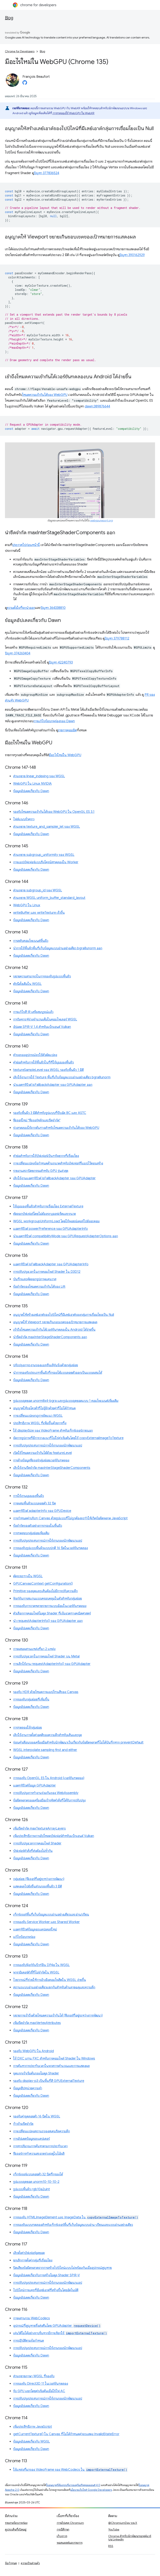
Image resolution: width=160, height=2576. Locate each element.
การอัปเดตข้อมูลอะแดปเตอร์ (31, 2139)
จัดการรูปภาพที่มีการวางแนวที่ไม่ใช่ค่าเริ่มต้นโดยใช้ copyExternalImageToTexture (68, 1438)
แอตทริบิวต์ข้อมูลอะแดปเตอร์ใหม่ (35, 1929)
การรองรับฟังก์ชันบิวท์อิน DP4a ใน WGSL (41, 1965)
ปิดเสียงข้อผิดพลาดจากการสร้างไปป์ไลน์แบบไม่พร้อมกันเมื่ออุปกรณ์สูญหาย (62, 2268)
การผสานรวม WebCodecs (31, 2318)
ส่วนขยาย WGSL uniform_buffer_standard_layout (49, 898)
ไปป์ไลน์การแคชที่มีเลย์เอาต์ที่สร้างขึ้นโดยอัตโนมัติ (45, 2290)
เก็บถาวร (62, 2536)
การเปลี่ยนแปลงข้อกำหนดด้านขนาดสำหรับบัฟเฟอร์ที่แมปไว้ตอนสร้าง (58, 1163)
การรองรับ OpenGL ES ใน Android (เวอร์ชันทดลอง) (48, 1778)
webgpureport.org (101, 520)
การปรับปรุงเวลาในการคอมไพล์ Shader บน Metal (46, 1656)
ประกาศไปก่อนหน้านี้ (26, 545)
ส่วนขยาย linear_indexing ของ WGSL (39, 776)
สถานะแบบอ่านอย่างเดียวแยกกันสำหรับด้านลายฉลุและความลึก (54, 1987)
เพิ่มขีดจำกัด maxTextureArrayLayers (39, 1828)
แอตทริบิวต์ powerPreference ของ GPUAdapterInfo (50, 1229)
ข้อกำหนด (11, 2563)
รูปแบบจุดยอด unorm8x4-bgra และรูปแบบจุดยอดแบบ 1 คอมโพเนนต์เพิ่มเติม (65, 1401)
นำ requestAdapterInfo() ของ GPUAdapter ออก (48, 1621)
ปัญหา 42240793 (61, 662)
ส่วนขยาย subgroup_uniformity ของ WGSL (43, 855)
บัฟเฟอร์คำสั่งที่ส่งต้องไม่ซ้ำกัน (33, 1851)
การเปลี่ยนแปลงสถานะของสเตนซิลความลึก (41, 2131)
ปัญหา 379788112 (117, 638)
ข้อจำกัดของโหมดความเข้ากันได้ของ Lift (39, 1287)
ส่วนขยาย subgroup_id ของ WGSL (37, 890)
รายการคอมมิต (67, 730)
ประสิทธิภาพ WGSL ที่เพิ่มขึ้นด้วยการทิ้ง (39, 1423)
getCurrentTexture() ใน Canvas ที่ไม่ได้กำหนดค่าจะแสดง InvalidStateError (66, 2434)
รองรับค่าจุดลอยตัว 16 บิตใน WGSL (36, 2116)
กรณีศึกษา (63, 2529)
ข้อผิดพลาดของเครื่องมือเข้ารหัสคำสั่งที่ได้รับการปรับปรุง (49, 1800)
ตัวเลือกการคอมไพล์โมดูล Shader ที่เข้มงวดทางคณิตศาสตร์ (52, 1613)
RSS (110, 2546)
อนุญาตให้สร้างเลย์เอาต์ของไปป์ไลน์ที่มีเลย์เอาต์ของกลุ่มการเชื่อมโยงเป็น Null (63, 1315)
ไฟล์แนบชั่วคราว (23, 819)
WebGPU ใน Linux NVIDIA (32, 784)
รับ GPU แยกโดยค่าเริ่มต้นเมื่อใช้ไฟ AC (39, 2391)
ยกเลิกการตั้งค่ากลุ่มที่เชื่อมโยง (32, 2260)
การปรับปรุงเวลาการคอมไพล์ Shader (37, 1843)
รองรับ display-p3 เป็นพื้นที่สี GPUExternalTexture (48, 2081)
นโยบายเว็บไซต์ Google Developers (91, 2490)
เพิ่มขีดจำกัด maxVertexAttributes (37, 2023)
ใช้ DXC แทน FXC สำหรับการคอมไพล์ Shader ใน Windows (54, 2058)
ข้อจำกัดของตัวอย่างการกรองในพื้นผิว (37, 1526)
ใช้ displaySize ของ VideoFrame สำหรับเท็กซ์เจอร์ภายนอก (53, 1431)
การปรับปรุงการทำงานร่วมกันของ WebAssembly (45, 1793)
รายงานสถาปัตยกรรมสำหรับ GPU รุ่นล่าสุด (40, 1171)
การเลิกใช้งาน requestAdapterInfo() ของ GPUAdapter (52, 1664)
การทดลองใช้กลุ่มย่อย (27, 1728)
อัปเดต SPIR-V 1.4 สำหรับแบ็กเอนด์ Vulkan (42, 1027)
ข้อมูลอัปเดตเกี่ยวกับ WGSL (31, 2441)
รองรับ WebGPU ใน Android (33, 2051)
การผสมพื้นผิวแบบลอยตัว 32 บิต (34, 1503)
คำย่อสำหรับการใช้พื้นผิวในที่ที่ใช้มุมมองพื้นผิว (43, 1062)
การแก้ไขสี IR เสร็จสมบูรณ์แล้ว (33, 1012)
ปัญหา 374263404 (17, 653)
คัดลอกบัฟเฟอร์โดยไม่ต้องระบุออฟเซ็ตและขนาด (44, 1214)
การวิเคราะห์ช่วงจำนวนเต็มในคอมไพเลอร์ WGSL (45, 1019)
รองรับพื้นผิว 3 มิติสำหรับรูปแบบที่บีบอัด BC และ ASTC (49, 1113)
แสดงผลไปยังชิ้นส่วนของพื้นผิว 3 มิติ (37, 1886)
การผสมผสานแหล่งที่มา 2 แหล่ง (34, 1649)
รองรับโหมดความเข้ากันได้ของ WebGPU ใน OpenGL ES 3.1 (53, 812)
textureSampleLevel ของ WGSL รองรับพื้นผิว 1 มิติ (48, 1070)
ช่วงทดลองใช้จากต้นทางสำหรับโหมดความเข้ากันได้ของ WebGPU (56, 1128)
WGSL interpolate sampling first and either (45, 1750)
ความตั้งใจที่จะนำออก (21, 608)
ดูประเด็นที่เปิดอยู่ (15, 2529)
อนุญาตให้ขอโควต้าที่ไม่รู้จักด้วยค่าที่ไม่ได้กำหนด (44, 1408)
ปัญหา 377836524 (46, 173)
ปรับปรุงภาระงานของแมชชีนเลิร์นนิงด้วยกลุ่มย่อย (45, 1365)
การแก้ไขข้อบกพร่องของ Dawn (54, 721)
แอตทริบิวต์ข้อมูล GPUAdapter (34, 1785)
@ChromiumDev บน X (122, 2523)
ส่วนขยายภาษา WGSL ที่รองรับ (33, 2376)
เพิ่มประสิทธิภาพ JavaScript (32, 2427)
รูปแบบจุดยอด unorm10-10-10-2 (36, 2182)
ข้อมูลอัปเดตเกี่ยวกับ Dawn (31, 791)
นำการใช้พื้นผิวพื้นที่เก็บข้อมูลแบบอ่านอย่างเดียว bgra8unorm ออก (57, 948)
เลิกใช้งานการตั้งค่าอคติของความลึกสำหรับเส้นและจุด (47, 1735)
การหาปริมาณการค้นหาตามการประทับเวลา (40, 2146)
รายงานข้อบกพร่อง (16, 2523)
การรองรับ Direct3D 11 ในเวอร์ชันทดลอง (40, 2384)
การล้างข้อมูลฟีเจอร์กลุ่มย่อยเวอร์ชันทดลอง (41, 1460)
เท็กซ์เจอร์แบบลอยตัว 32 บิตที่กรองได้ (38, 2174)
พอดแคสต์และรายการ (69, 2543)
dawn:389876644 (97, 406)
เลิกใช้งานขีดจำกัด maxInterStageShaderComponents (51, 1468)
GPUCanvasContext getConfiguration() (43, 1584)
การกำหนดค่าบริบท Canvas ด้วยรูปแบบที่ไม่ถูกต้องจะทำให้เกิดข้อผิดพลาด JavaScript (70, 1518)
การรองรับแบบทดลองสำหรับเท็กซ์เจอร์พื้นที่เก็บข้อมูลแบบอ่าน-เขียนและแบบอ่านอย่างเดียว (73, 2225)
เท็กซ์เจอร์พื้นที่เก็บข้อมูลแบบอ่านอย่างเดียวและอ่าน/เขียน (51, 1915)
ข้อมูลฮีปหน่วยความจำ (27, 2088)
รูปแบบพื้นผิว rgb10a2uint (31, 2189)
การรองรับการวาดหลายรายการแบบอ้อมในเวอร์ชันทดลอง (49, 1606)
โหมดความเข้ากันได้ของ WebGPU (44, 395)
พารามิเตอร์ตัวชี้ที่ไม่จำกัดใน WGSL (36, 1972)
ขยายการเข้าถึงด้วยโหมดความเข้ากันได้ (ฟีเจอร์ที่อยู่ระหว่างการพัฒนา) (58, 2015)
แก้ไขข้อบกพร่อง (24, 1937)
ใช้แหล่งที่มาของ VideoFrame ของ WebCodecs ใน (70, 2470)
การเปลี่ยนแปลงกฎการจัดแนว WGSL (38, 1416)
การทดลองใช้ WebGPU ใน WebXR (73, 113)
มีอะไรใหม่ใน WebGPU (65, 755)
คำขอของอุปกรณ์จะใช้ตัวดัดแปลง (35, 1055)
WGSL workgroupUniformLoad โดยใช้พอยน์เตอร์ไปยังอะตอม (56, 1221)
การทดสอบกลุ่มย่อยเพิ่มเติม (31, 1533)
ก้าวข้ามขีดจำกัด (23, 2124)
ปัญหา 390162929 (132, 255)
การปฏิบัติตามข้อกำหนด (28, 2341)
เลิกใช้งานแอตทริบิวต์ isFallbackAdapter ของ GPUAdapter (54, 1178)
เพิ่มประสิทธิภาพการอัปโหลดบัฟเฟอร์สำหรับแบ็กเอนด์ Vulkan (53, 1836)
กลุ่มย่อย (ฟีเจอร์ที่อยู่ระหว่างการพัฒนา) (38, 1879)
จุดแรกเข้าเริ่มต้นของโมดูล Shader (36, 2073)
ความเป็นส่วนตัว (30, 2563)
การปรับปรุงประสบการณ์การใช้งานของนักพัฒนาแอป (47, 1445)
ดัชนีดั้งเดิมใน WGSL (27, 984)
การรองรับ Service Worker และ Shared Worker (46, 1922)
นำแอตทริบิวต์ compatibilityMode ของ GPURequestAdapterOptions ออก (65, 1236)
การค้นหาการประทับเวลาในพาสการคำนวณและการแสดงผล (51, 2066)
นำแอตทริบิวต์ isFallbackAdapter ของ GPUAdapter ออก (52, 1085)
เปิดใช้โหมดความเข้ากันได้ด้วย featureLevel (42, 1453)
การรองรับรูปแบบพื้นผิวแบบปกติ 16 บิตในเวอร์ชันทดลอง (50, 1548)
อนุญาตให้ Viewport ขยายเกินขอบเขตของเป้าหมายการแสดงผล (55, 1322)
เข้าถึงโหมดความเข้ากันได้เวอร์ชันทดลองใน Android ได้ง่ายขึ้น (54, 1330)
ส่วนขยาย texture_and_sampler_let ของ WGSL (46, 827)
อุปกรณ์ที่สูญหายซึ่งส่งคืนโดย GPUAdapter (57, 2326)
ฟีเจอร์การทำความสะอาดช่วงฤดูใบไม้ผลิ (39, 2154)
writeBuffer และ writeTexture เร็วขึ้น (39, 913)
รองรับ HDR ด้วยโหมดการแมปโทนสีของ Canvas (45, 1692)
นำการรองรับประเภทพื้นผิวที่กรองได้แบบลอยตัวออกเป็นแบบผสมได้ (57, 1373)
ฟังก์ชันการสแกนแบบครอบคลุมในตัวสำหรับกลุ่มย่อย (47, 1598)
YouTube (113, 2529)
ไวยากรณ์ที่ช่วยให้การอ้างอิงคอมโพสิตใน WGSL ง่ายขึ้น (49, 1980)
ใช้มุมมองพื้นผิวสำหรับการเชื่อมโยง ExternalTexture (48, 1206)
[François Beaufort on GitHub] (24, 83)
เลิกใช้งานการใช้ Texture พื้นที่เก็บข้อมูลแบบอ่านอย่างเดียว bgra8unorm (62, 1077)
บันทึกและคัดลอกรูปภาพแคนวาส (34, 1279)
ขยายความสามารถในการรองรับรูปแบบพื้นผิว (42, 976)
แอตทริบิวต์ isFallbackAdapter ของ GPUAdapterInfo (50, 1264)
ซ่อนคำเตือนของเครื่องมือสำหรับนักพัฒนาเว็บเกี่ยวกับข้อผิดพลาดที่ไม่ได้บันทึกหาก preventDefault (78, 1742)
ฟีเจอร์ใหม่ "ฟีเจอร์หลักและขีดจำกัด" (36, 1120)
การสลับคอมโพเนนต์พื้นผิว (30, 941)
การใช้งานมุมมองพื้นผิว (28, 1496)
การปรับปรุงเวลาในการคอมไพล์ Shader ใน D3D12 (46, 1272)
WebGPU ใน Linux (26, 905)
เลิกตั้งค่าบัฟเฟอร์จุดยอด (29, 2253)
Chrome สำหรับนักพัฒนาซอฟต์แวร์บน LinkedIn (129, 2537)
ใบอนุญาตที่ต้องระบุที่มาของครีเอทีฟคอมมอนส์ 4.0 (73, 2485)
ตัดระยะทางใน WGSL (28, 1576)
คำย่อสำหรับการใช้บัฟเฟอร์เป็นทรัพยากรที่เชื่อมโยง (46, 1156)
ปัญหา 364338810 (53, 608)
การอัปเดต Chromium (70, 2523)
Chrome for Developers (19, 51)
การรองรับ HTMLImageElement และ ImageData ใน (76, 2217)
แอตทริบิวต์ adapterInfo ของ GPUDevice (42, 1511)
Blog (9, 17)
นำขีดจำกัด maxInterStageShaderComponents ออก (50, 1337)
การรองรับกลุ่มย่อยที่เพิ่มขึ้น (31, 1699)
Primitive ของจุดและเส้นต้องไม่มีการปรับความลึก (45, 1591)
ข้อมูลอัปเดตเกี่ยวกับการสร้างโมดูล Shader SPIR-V (46, 2275)
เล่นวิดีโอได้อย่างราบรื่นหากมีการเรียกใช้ (60, 2333)
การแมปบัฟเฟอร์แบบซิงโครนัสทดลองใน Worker (45, 862)
